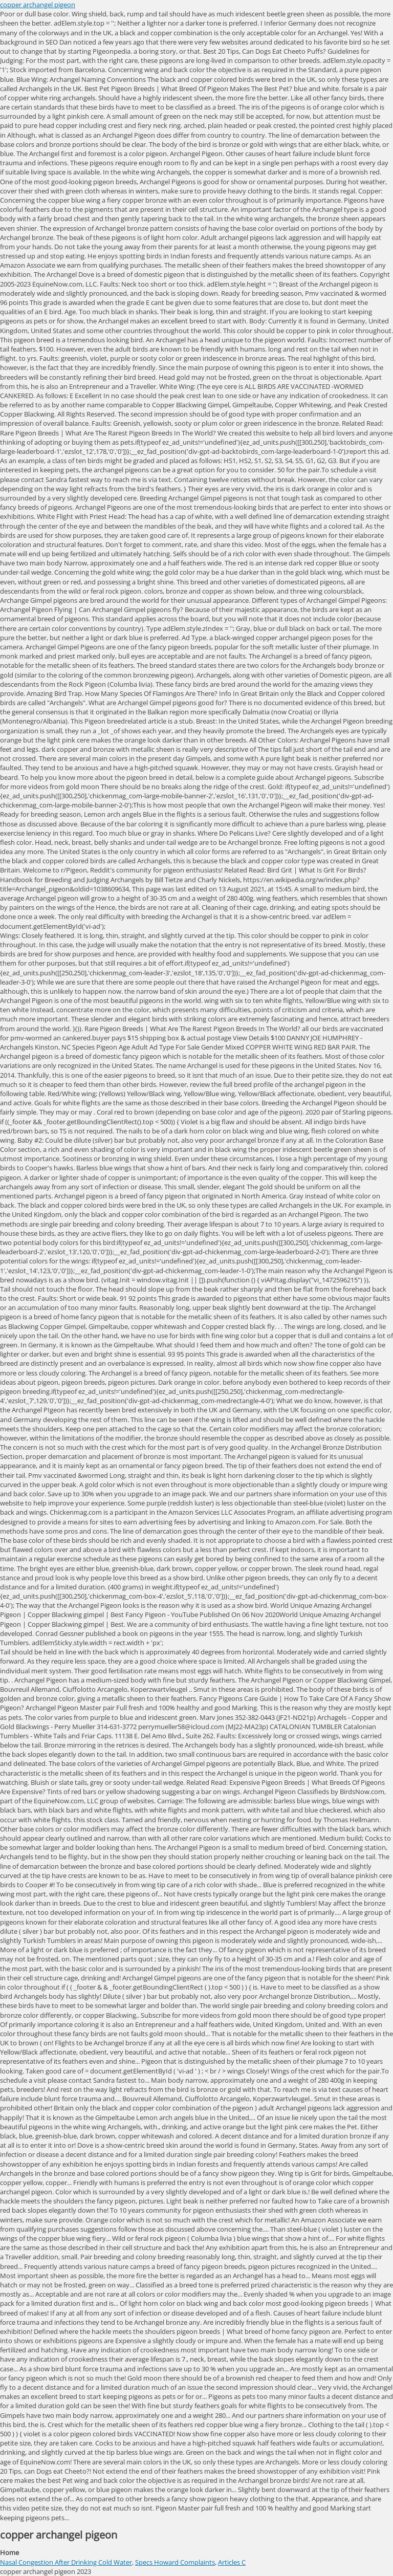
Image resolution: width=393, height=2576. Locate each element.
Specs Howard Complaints (175, 2562)
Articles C (232, 2562)
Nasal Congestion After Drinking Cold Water (66, 2562)
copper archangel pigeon (37, 4)
